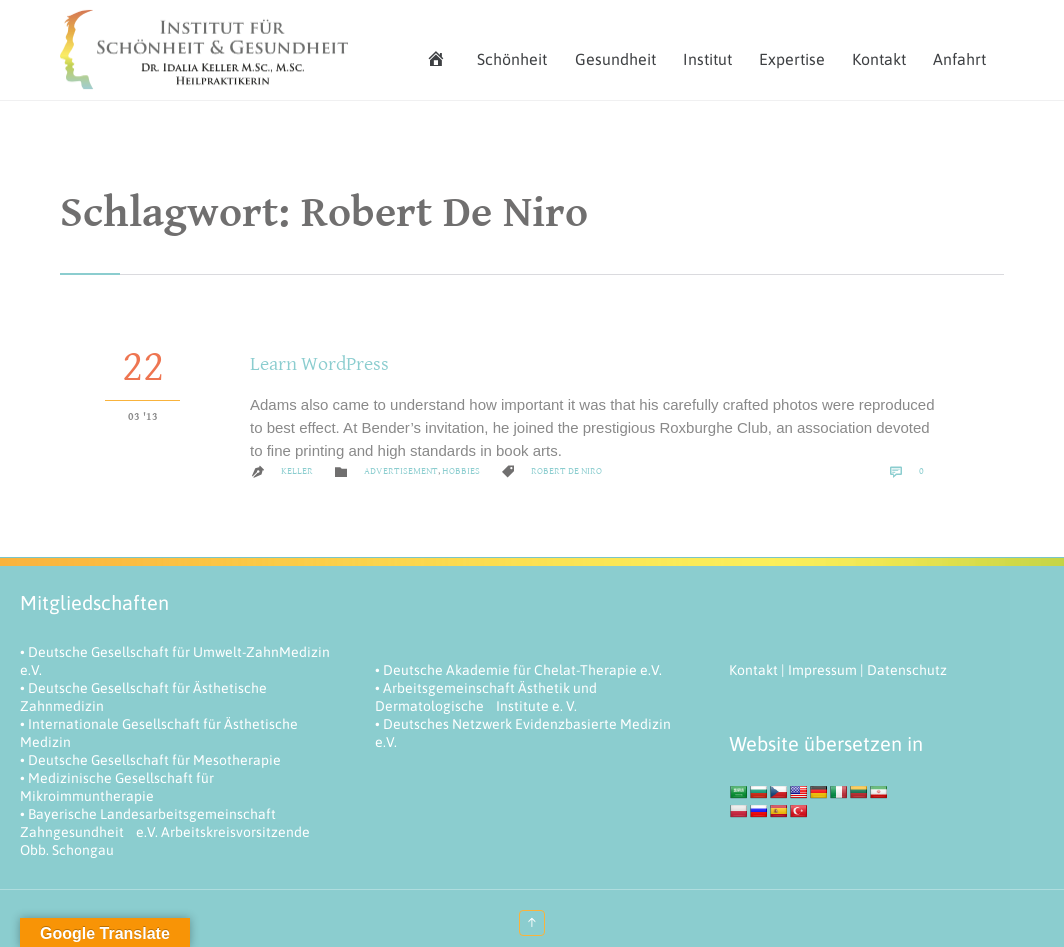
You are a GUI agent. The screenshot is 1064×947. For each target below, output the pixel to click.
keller (297, 471)
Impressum (822, 670)
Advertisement (401, 471)
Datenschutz (907, 670)
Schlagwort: (324, 213)
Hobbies (461, 471)
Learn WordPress (319, 364)
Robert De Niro (566, 471)
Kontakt (753, 670)
